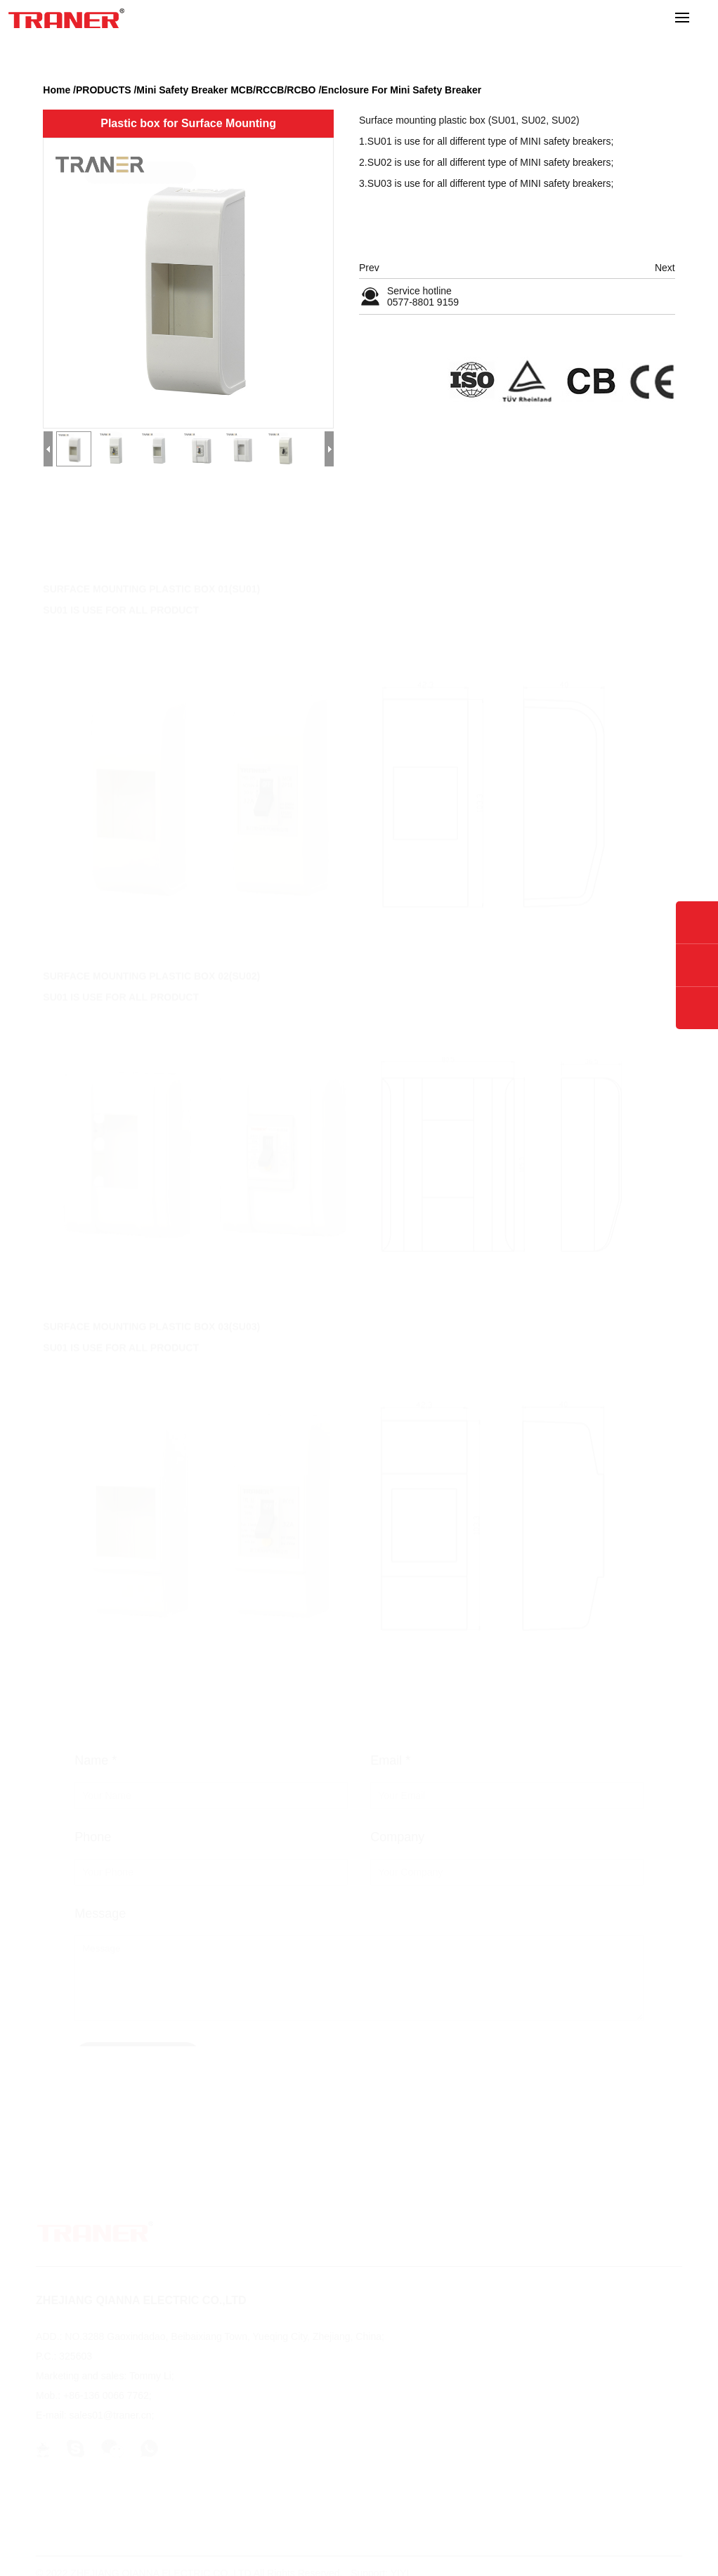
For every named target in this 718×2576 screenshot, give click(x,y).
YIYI (400, 2566)
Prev (369, 267)
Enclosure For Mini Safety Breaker (401, 90)
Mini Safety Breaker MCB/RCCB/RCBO (225, 90)
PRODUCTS (103, 90)
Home (56, 90)
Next (665, 267)
